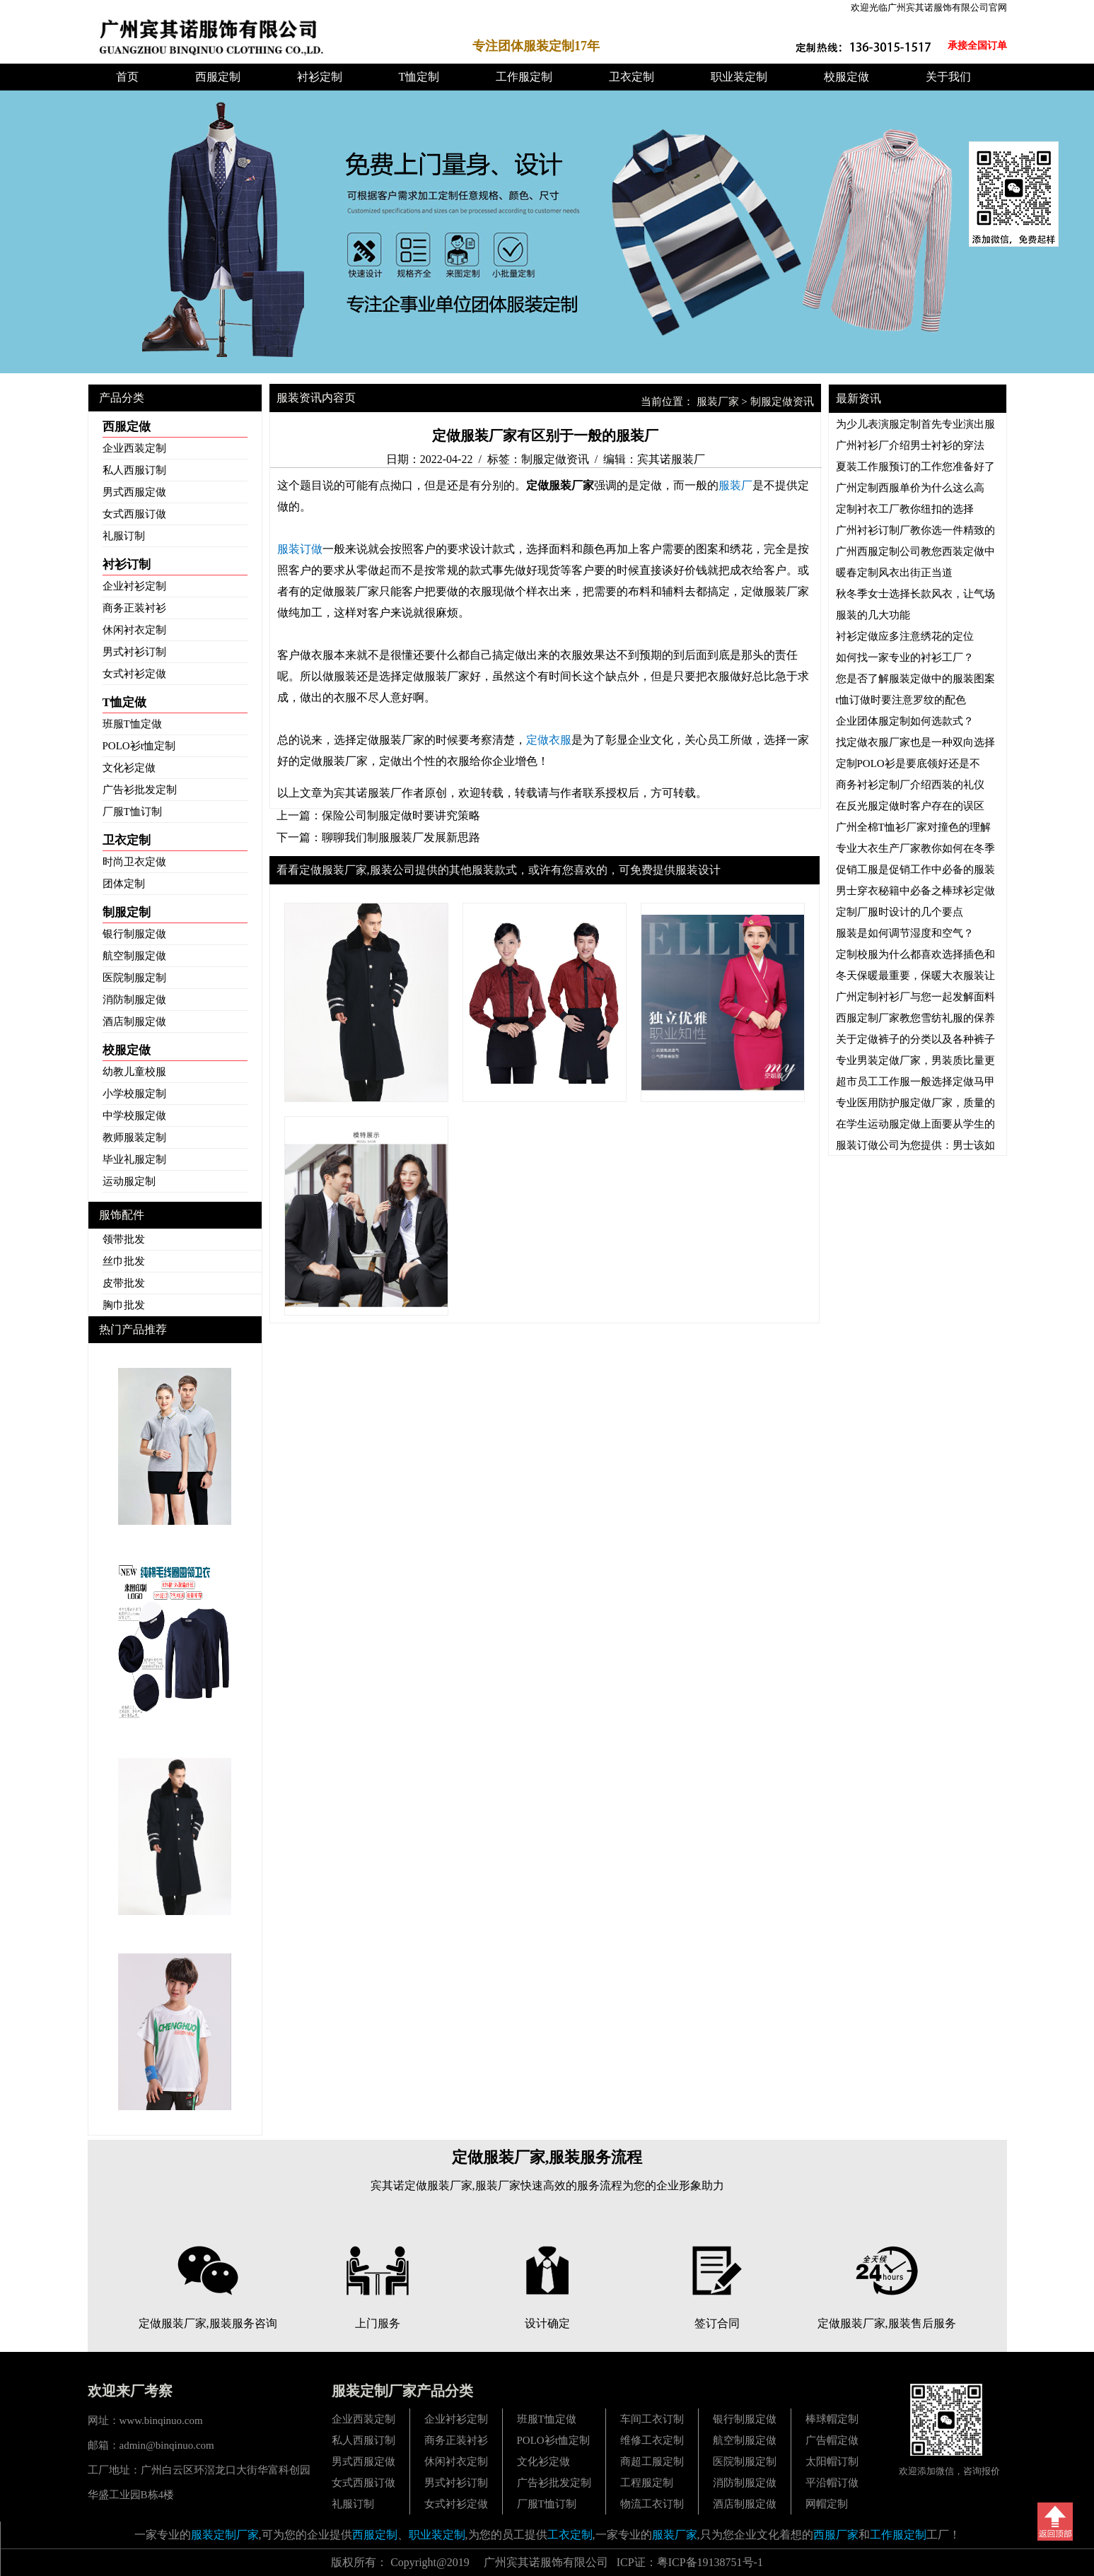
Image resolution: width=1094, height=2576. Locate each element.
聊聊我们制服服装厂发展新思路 (401, 837)
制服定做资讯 (782, 401)
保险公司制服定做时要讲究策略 (401, 815)
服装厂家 (718, 401)
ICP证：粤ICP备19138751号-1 (690, 2562)
